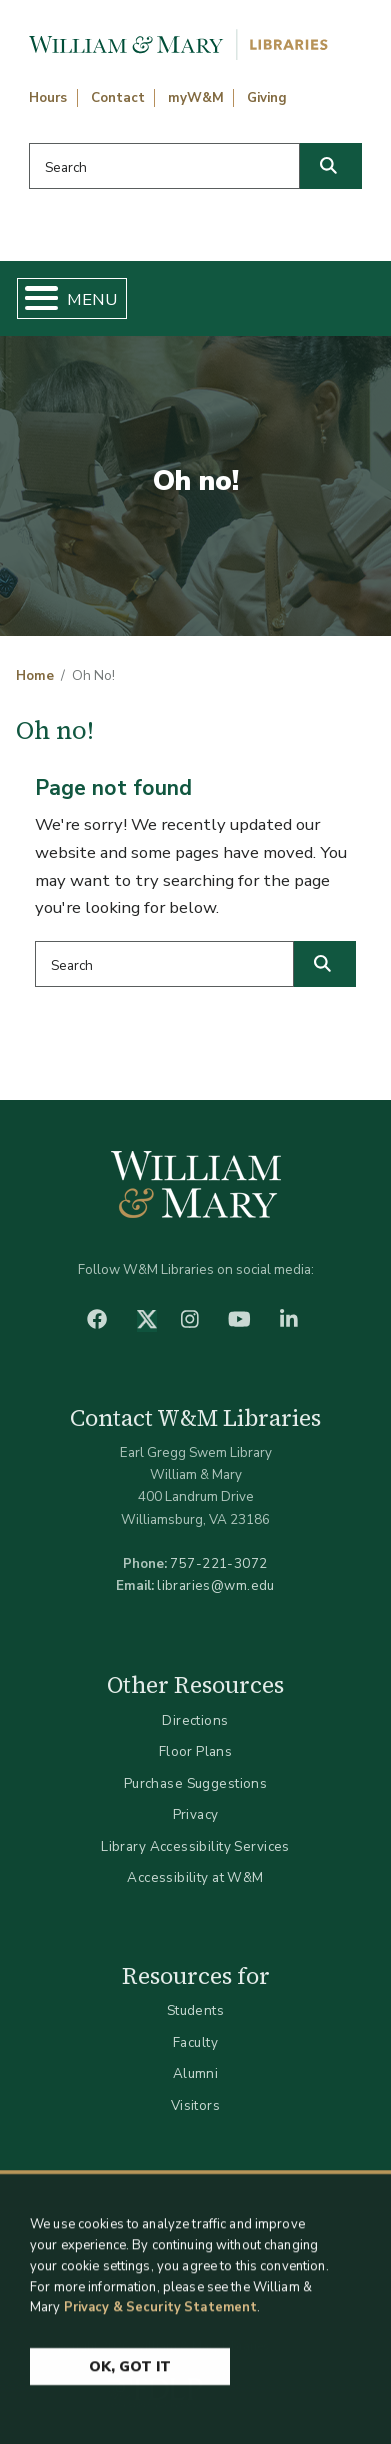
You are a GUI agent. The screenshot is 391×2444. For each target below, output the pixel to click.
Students (195, 2010)
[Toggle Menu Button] (33, 298)
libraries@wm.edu (216, 1585)
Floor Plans (196, 1751)
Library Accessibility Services (195, 1846)
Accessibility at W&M (195, 1877)
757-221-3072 (218, 1563)
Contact (118, 98)
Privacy (196, 1814)
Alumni (196, 2073)
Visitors (195, 2105)
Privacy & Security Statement (161, 2318)
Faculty (195, 2042)
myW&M (196, 98)
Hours (48, 98)
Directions (195, 1720)
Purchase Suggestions (195, 1783)
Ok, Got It (130, 2377)
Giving (267, 98)
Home (35, 676)
